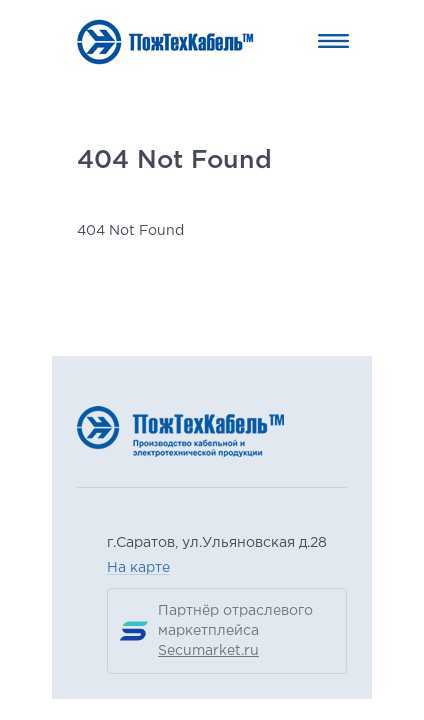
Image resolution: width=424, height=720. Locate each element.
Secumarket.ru (208, 651)
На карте (138, 568)
